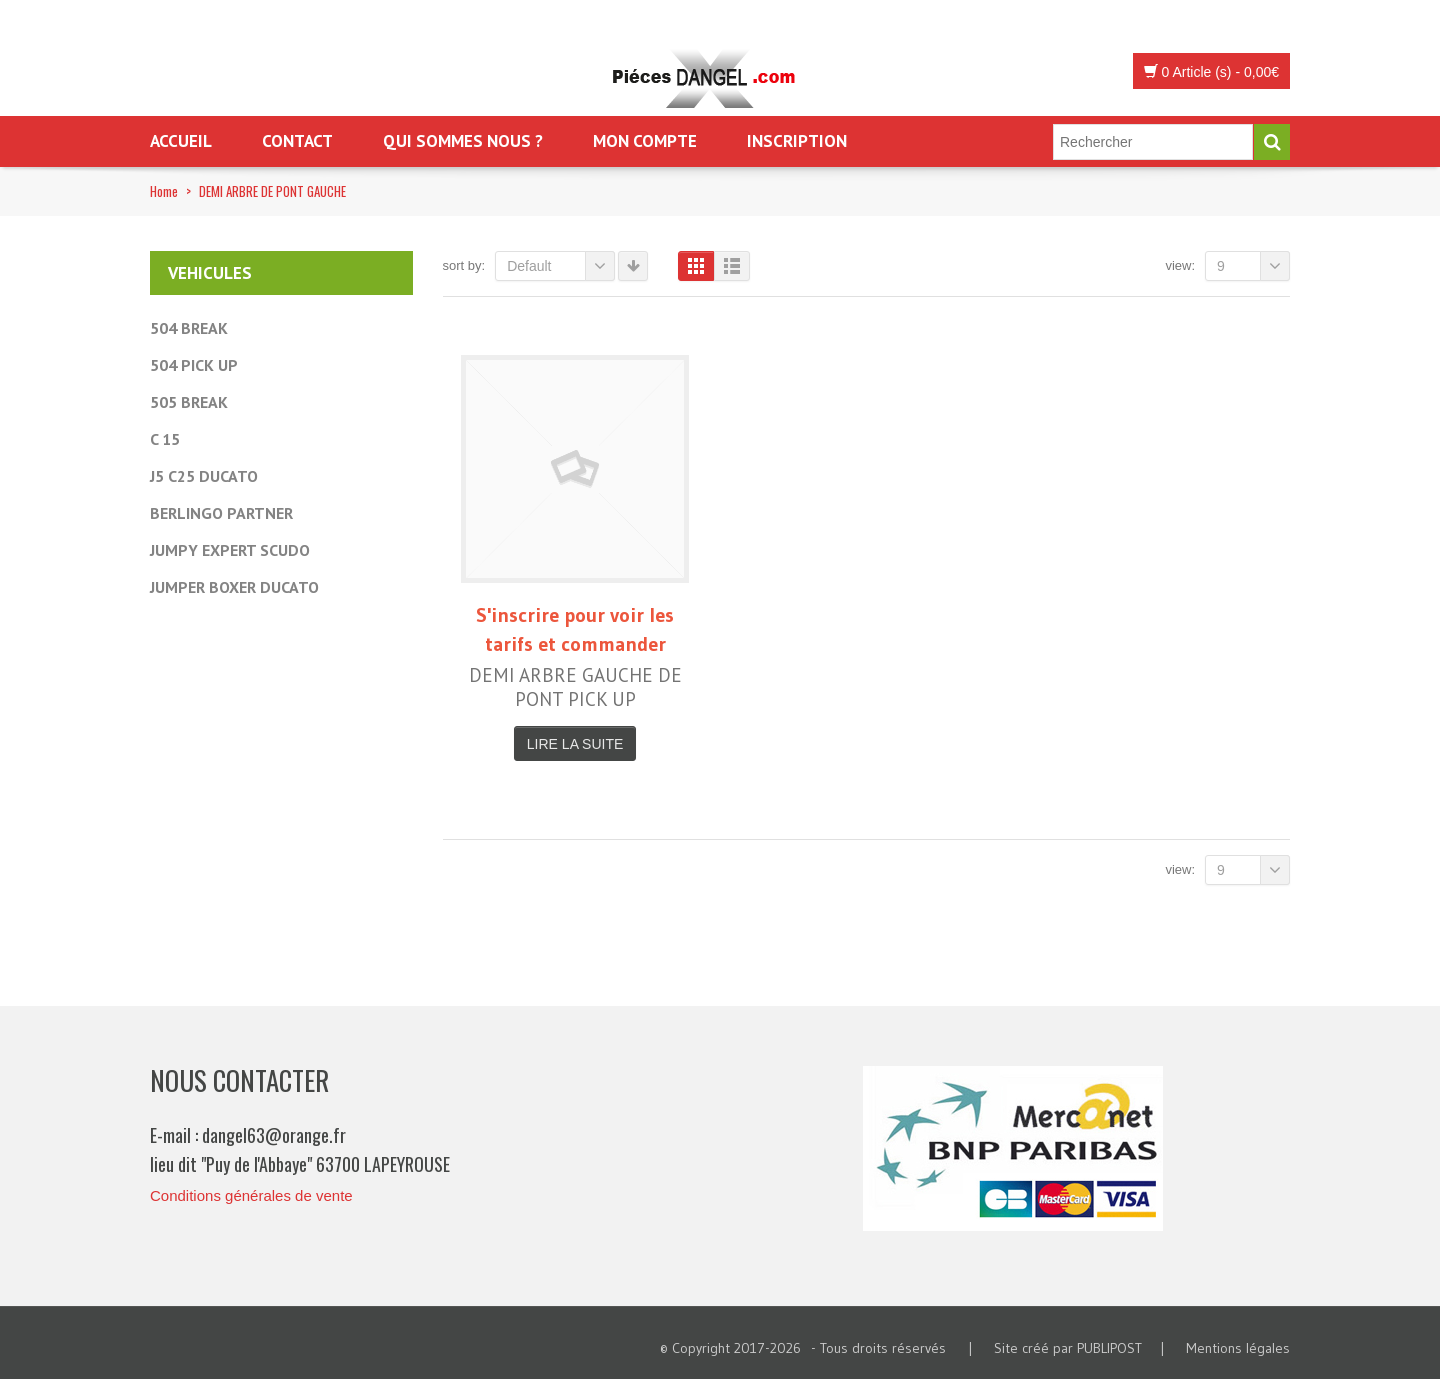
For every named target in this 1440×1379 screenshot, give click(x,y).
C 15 (165, 439)
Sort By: (464, 265)
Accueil (181, 141)
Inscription (797, 141)
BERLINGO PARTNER (221, 513)
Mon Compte (645, 141)
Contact (297, 141)
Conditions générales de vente (251, 1195)
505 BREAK (189, 402)
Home (164, 191)
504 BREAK (189, 328)
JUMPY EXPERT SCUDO (230, 550)
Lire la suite (575, 744)
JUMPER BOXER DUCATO (234, 587)
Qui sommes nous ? (463, 141)
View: (1180, 265)
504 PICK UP (194, 365)
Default (561, 266)
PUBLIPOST (1109, 1348)
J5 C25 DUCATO (204, 476)
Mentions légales (1238, 1348)
